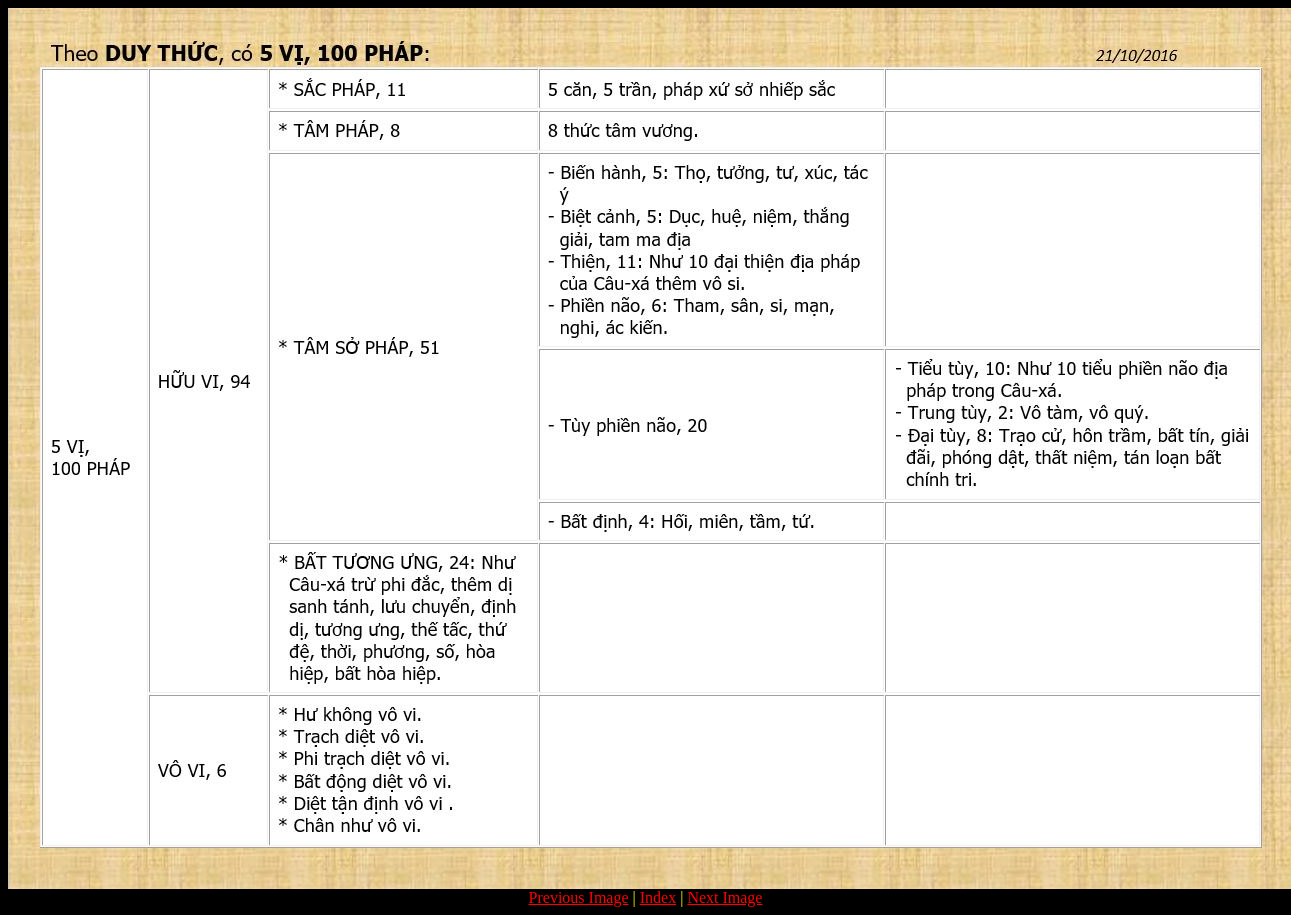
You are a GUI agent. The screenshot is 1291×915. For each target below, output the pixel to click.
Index (658, 897)
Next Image (724, 897)
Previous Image (579, 897)
